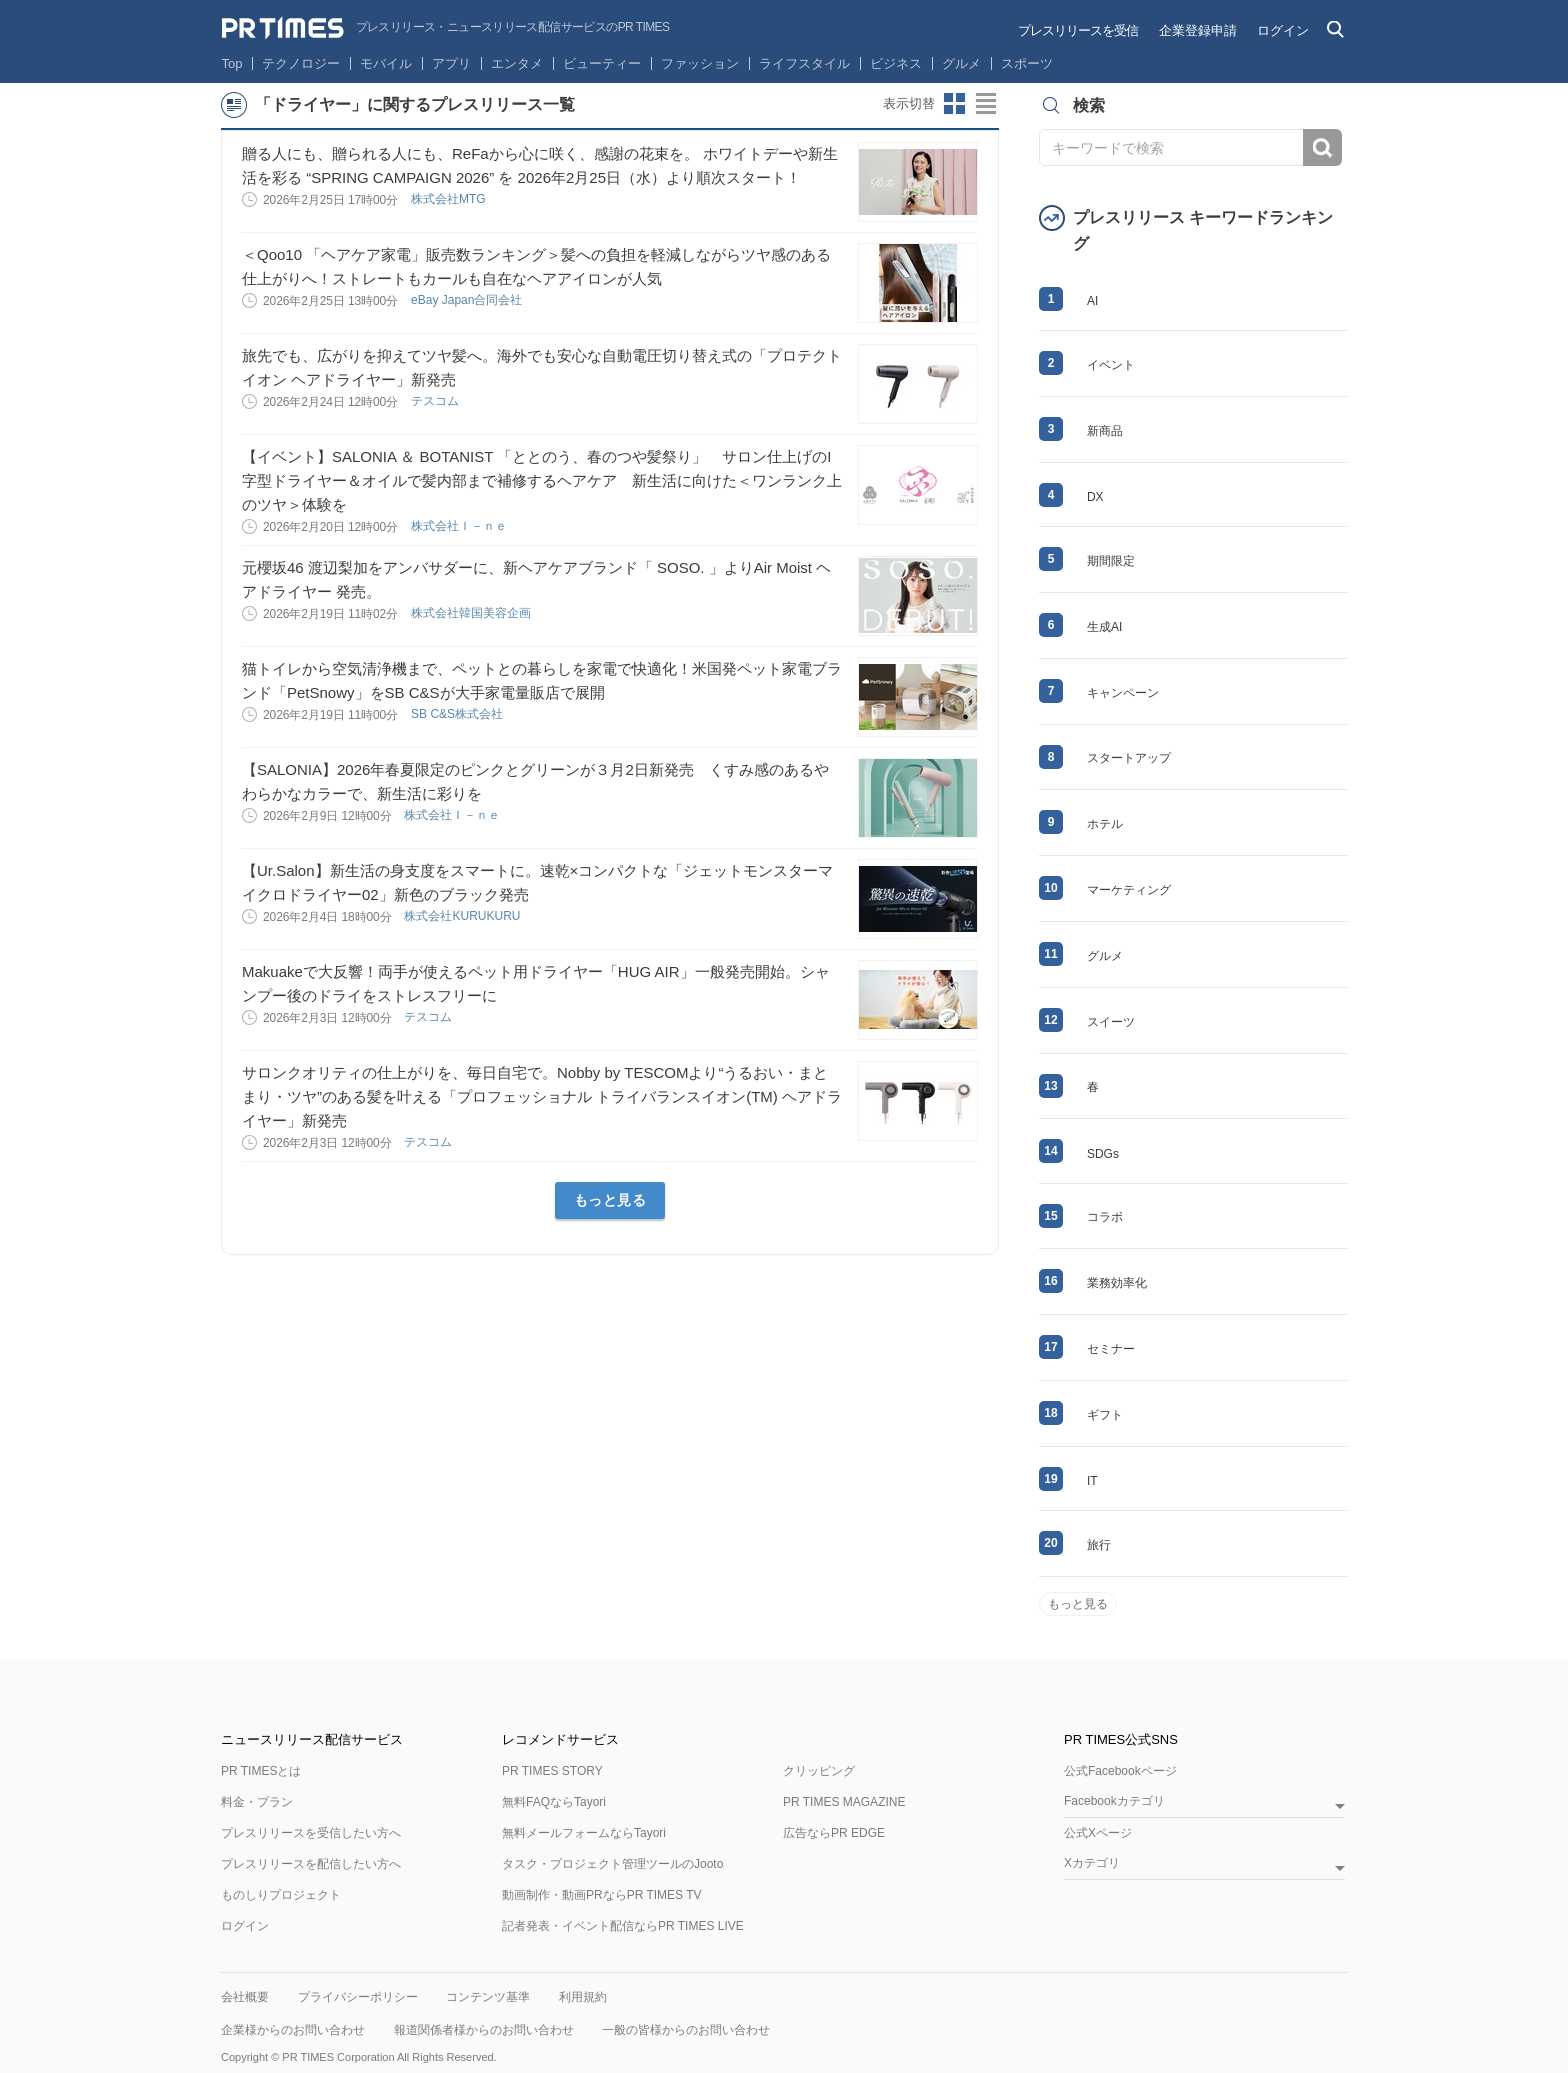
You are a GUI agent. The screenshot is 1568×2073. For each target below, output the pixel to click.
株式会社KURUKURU (463, 916)
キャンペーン (1123, 693)
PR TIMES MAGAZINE (844, 1802)
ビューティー (602, 63)
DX (1095, 497)
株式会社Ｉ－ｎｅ (460, 526)
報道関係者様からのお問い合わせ (484, 2030)
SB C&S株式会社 (458, 714)
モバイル (386, 63)
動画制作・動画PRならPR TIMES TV (602, 1895)
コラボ (1105, 1217)
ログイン (1283, 30)
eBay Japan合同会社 (468, 300)
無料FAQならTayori (554, 1802)
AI (1092, 301)
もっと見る (610, 1200)
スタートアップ (1129, 758)
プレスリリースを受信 (1078, 30)
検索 (1322, 147)
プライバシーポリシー (358, 1997)
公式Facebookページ (1120, 1771)
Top (232, 63)
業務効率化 (1117, 1283)
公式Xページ (1098, 1833)
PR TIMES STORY (552, 1771)
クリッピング (819, 1771)
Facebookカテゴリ (1114, 1801)
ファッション (700, 63)
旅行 (1099, 1545)
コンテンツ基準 (488, 1997)
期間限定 (1111, 561)
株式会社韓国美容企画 (472, 613)
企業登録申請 (1198, 30)
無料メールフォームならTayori (584, 1833)
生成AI (1104, 627)
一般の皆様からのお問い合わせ (686, 2030)
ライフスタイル (804, 63)
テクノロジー (301, 63)
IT (1092, 1481)
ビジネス (896, 63)
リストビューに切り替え (987, 104)
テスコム (436, 401)
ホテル (1105, 824)
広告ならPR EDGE (834, 1833)
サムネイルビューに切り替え (955, 104)
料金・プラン (257, 1802)
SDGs (1103, 1154)
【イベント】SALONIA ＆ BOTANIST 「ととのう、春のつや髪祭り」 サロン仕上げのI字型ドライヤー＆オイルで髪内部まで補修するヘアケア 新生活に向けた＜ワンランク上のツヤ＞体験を (542, 480)
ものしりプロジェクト (281, 1895)
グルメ (961, 63)
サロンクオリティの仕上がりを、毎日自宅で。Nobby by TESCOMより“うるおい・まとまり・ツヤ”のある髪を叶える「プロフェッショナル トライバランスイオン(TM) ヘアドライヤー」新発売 (542, 1096)
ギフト (1105, 1415)
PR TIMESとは (261, 1771)
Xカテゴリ (1092, 1863)
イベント (1111, 365)
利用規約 (583, 1997)
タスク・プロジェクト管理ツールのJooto (612, 1864)
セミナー (1111, 1349)
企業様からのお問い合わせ (293, 2030)
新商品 (1105, 431)
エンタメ (517, 63)
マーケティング (1129, 890)
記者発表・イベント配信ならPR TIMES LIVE (623, 1926)
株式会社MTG (450, 199)
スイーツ (1111, 1022)
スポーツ (1027, 63)
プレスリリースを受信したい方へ (311, 1833)
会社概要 (245, 1997)
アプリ (451, 63)
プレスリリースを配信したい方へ (311, 1864)
